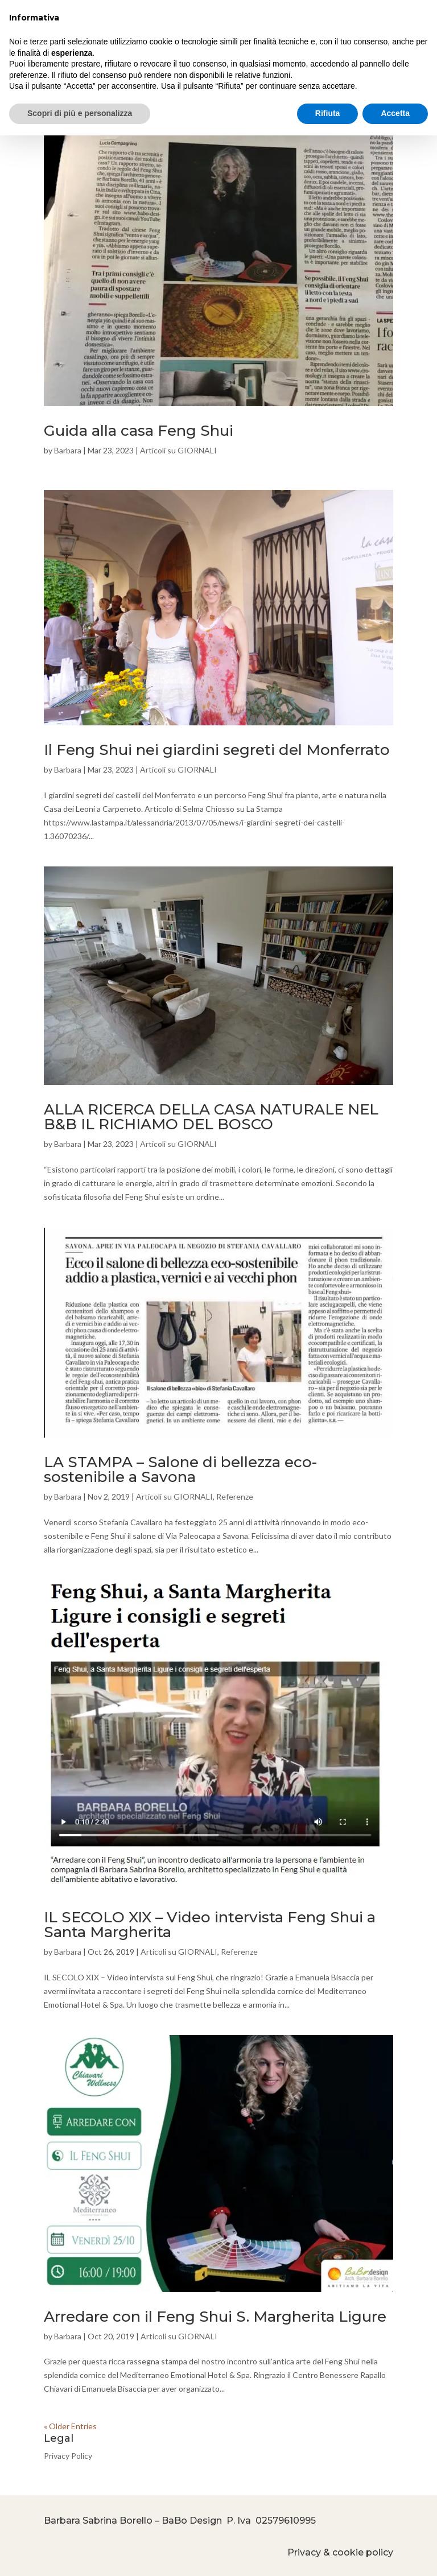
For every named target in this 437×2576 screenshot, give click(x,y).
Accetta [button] (395, 113)
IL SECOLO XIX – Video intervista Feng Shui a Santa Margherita (210, 1924)
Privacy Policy (68, 2456)
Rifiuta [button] (327, 113)
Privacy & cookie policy (340, 2552)
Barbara (67, 450)
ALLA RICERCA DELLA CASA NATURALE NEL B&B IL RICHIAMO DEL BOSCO (211, 1116)
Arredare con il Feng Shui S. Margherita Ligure (215, 2316)
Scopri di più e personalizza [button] (79, 113)
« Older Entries (70, 2426)
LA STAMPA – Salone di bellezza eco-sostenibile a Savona (180, 1469)
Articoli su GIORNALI (178, 450)
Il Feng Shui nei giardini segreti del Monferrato (217, 750)
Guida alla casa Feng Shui (138, 431)
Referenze (234, 1496)
